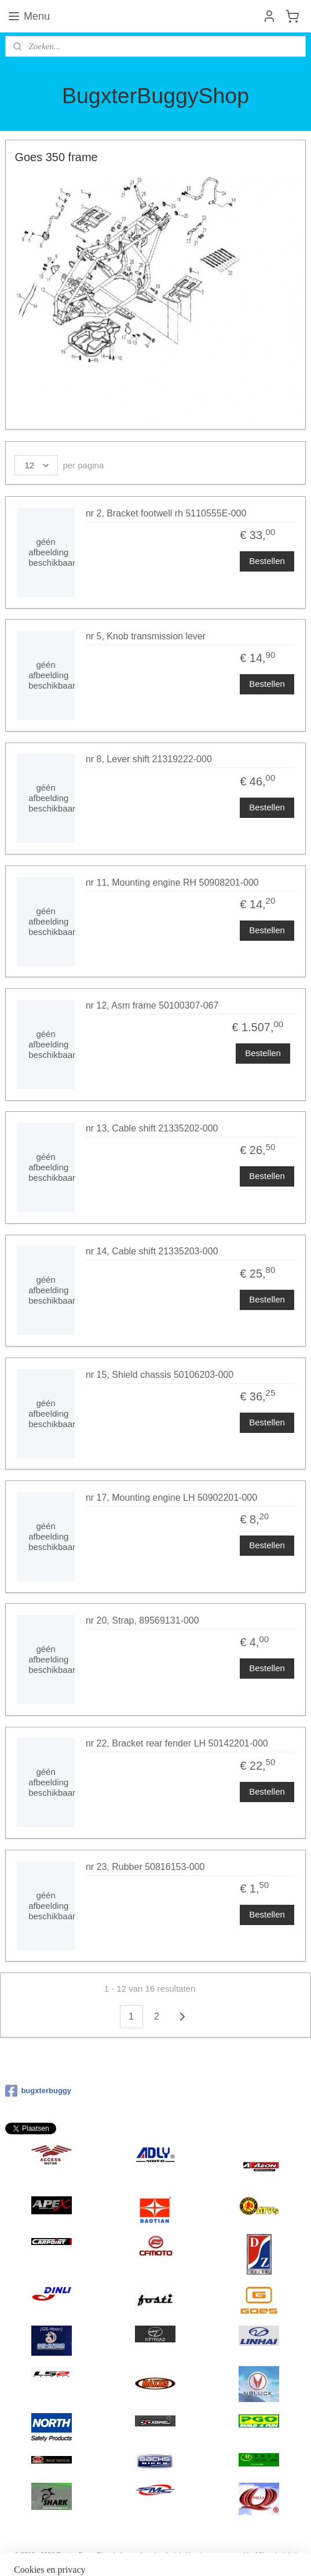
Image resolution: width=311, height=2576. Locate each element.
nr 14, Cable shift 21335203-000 (152, 1251)
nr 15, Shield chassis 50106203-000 (159, 1375)
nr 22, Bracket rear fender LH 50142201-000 (177, 1743)
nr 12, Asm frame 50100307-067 (152, 1005)
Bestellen (267, 561)
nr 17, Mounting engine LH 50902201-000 (171, 1497)
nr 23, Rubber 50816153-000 (145, 1867)
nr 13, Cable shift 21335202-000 (152, 1128)
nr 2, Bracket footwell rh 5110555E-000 (166, 513)
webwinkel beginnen (186, 2554)
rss (148, 2554)
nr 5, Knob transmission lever (146, 636)
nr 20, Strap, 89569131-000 (142, 1620)
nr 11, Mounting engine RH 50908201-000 (172, 882)
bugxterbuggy (38, 2091)
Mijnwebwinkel (276, 2554)
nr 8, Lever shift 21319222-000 (149, 759)
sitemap (127, 2554)
